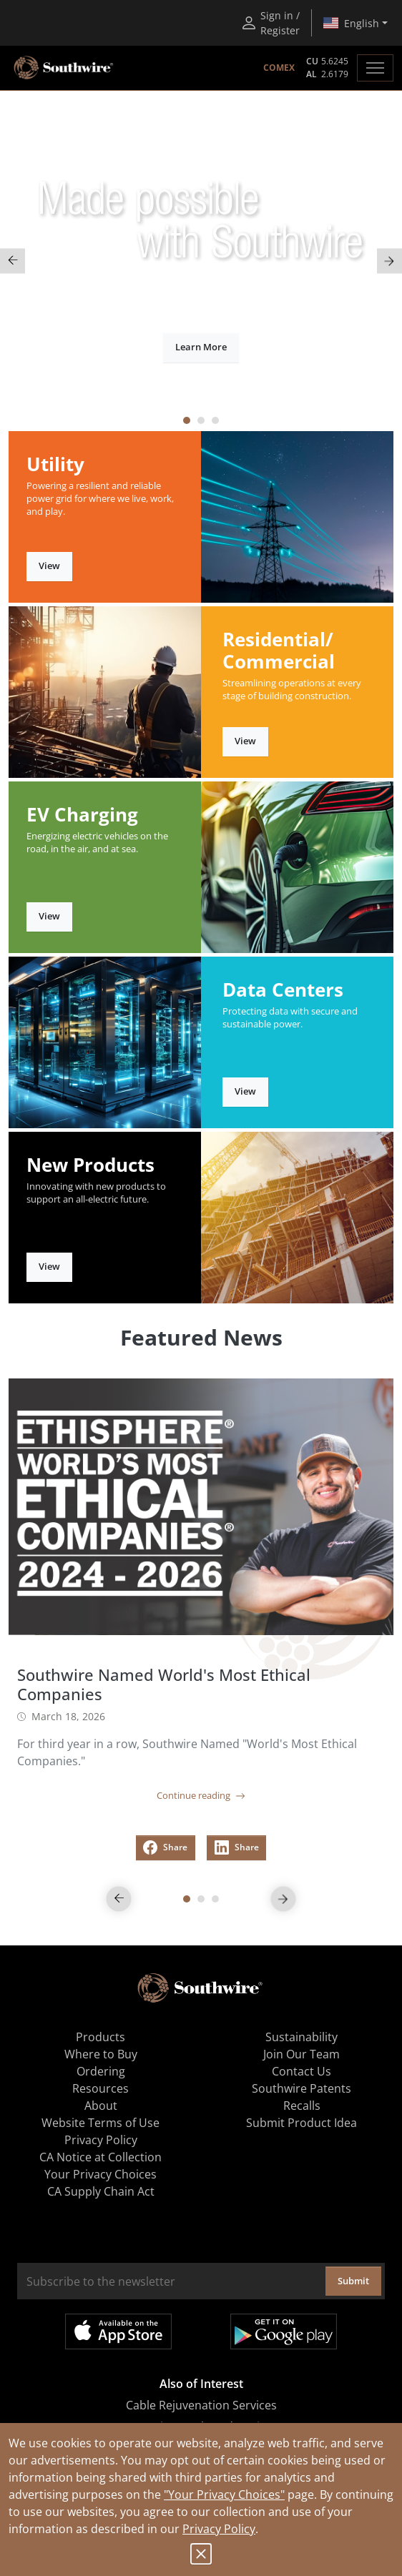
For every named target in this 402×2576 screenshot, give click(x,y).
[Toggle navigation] (375, 68)
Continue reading (201, 1795)
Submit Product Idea (301, 2123)
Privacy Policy (218, 2529)
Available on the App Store (118, 2331)
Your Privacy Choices (100, 2174)
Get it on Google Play (283, 2331)
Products (100, 2037)
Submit (353, 2280)
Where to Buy (100, 2054)
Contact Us (301, 2071)
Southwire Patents (301, 2088)
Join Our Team (301, 2054)
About (100, 2105)
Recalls (301, 2105)
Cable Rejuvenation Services (201, 2405)
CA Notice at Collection (100, 2157)
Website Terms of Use (100, 2123)
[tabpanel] (201, 261)
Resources (100, 2088)
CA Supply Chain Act (101, 2191)
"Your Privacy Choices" (224, 2494)
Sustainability (301, 2037)
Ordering (101, 2071)
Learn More (201, 346)
